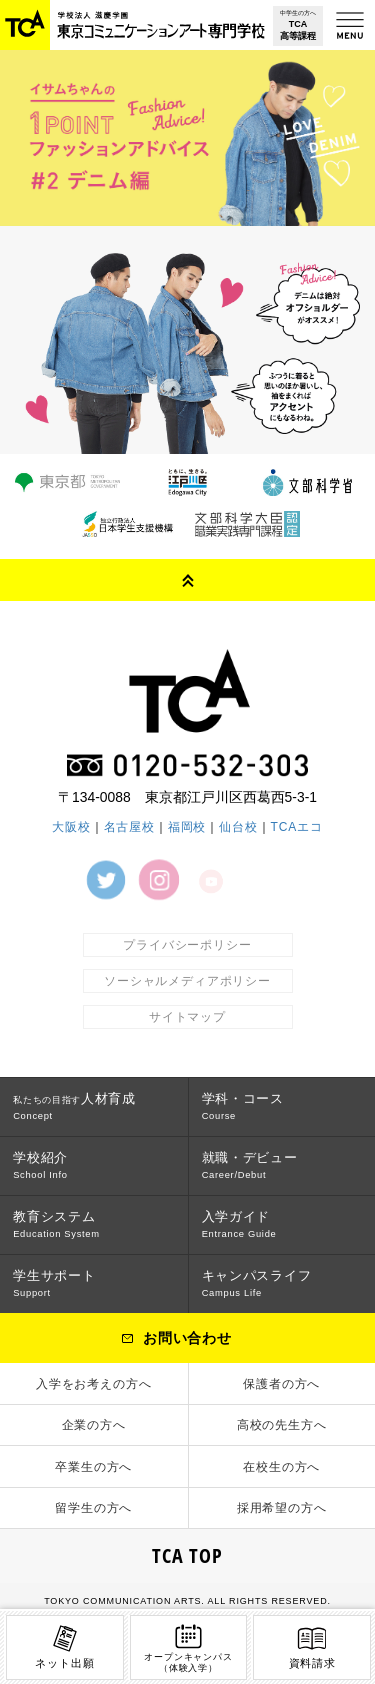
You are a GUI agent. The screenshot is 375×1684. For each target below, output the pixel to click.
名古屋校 (129, 827)
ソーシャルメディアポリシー (187, 981)
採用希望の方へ (282, 1508)
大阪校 (71, 827)
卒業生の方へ (93, 1467)
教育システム (56, 1224)
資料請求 (312, 1645)
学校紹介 (40, 1165)
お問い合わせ (187, 1338)
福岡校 (187, 827)
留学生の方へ (93, 1508)
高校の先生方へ (282, 1425)
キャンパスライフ (257, 1283)
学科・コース (243, 1106)
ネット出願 (64, 1645)
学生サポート (54, 1283)
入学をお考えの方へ (94, 1384)
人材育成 (74, 1106)
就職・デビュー (250, 1165)
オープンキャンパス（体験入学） (188, 1647)
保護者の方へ (281, 1384)
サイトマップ (187, 1017)
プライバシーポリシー (187, 945)
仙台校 (238, 827)
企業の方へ (94, 1425)
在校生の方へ (281, 1467)
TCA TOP (187, 1555)
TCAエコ (297, 827)
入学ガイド (239, 1224)
